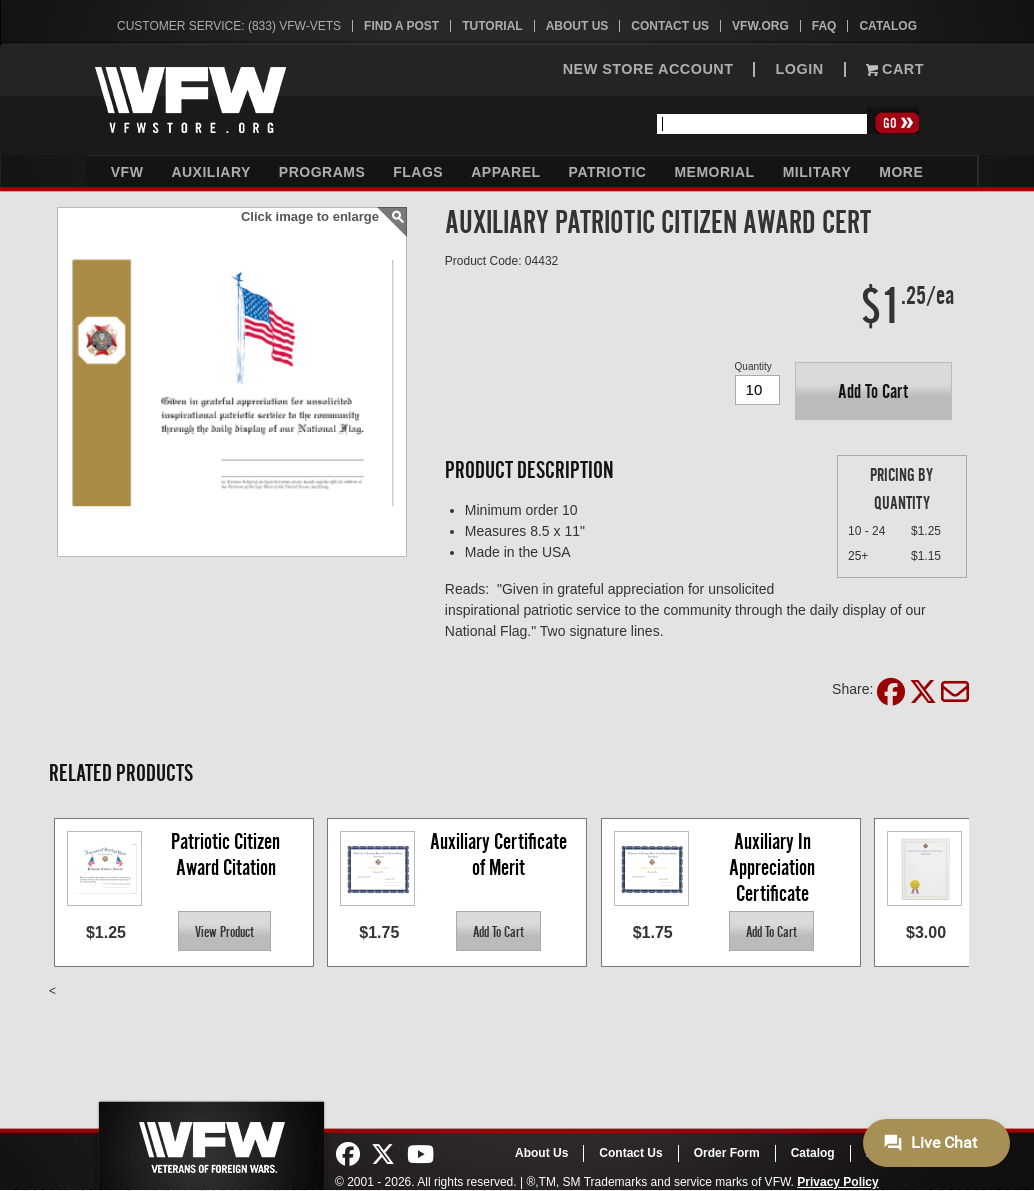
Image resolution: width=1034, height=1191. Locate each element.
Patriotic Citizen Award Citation (227, 854)
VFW (127, 172)
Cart (895, 69)
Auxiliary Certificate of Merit (500, 854)
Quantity (753, 366)
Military (817, 172)
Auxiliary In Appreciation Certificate (774, 866)
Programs (322, 172)
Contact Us (670, 26)
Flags (418, 172)
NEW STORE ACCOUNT (648, 69)
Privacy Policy (837, 1182)
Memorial (714, 172)
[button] (873, 391)
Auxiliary (210, 172)
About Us (577, 26)
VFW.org (760, 26)
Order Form (727, 1153)
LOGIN (799, 69)
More (901, 172)
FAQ (824, 26)
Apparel (505, 172)
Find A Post (401, 26)
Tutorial (492, 26)
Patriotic (608, 172)
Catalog (888, 26)
